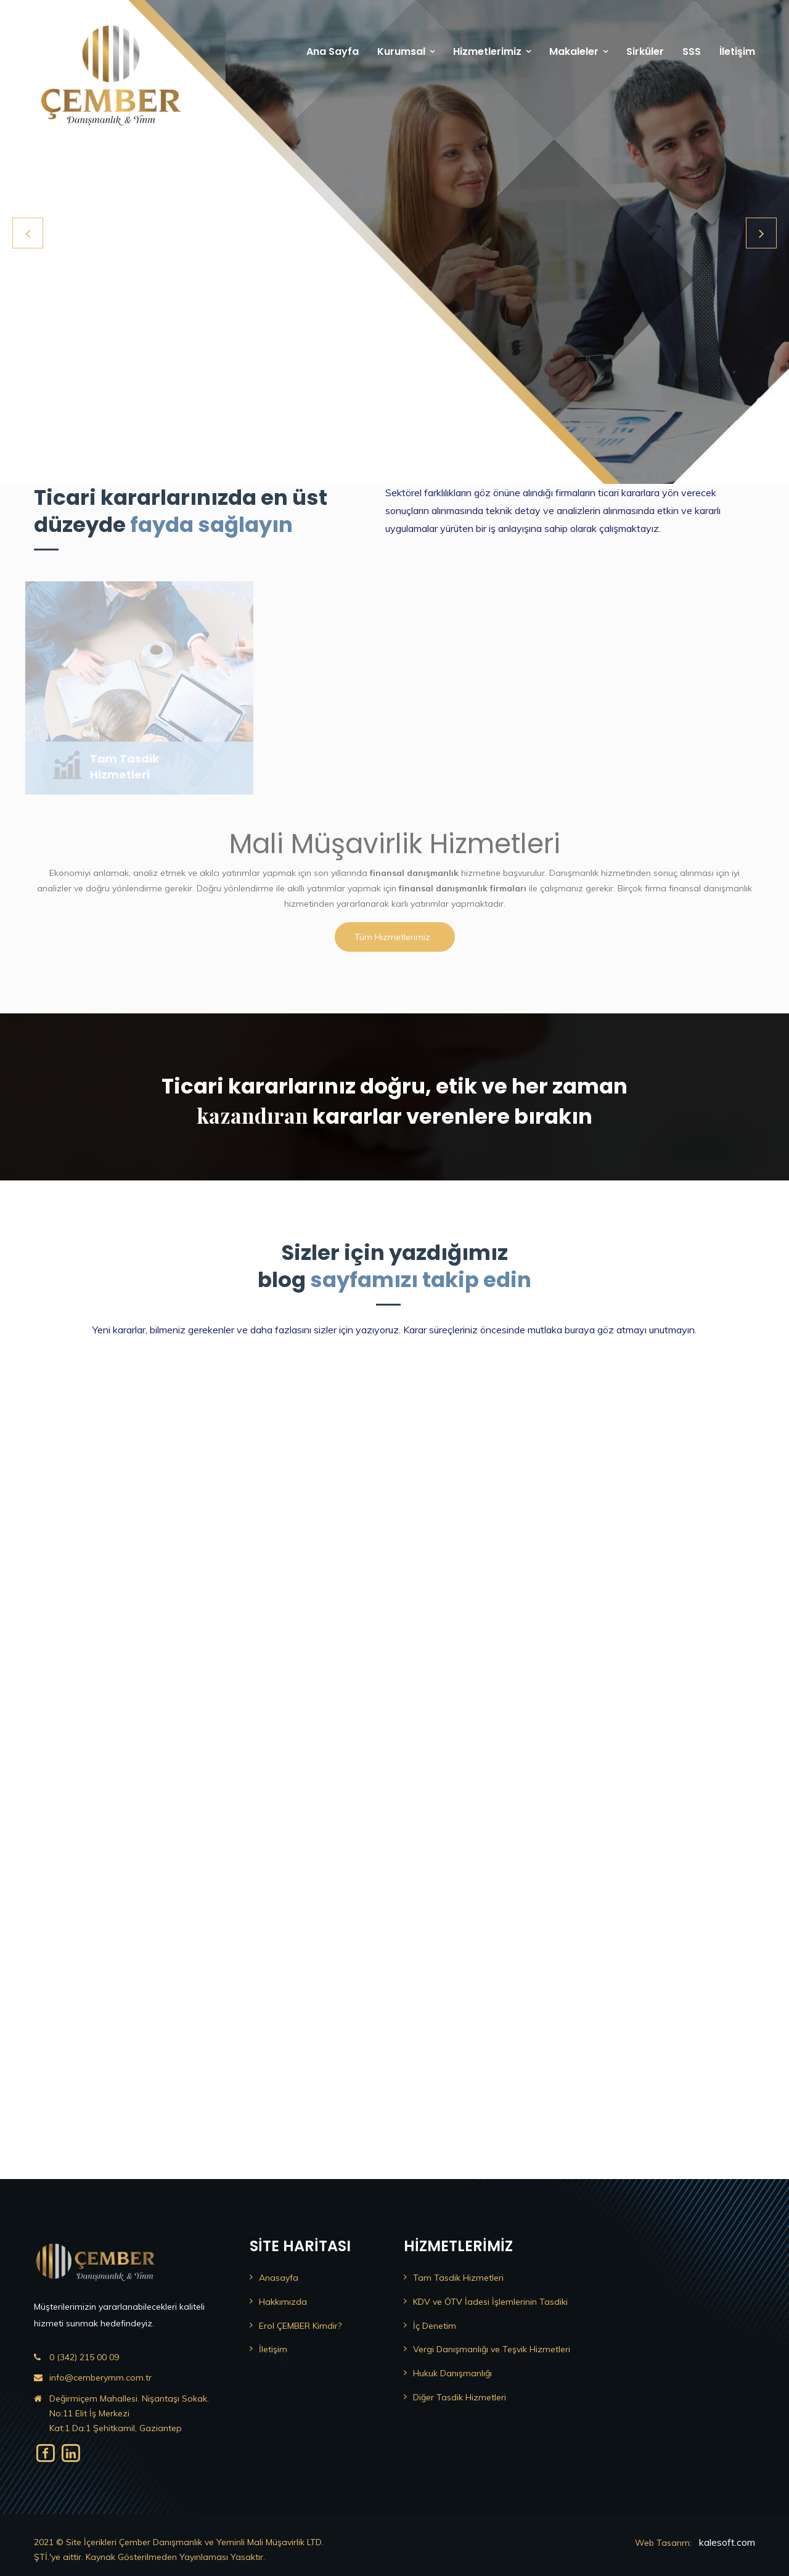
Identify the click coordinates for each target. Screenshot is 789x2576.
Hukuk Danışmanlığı (452, 2373)
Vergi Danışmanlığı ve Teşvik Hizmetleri (491, 2349)
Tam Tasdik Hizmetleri (458, 2277)
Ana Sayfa (332, 51)
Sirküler (645, 51)
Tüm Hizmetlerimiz (392, 936)
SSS (691, 51)
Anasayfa (278, 2277)
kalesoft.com (727, 2542)
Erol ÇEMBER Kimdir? (300, 2325)
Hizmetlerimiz (487, 51)
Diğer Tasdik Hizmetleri (459, 2397)
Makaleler (574, 51)
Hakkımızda (283, 2301)
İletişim (737, 51)
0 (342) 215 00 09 (84, 2357)
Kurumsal (401, 51)
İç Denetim (434, 2325)
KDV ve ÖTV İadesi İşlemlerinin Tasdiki (490, 2301)
